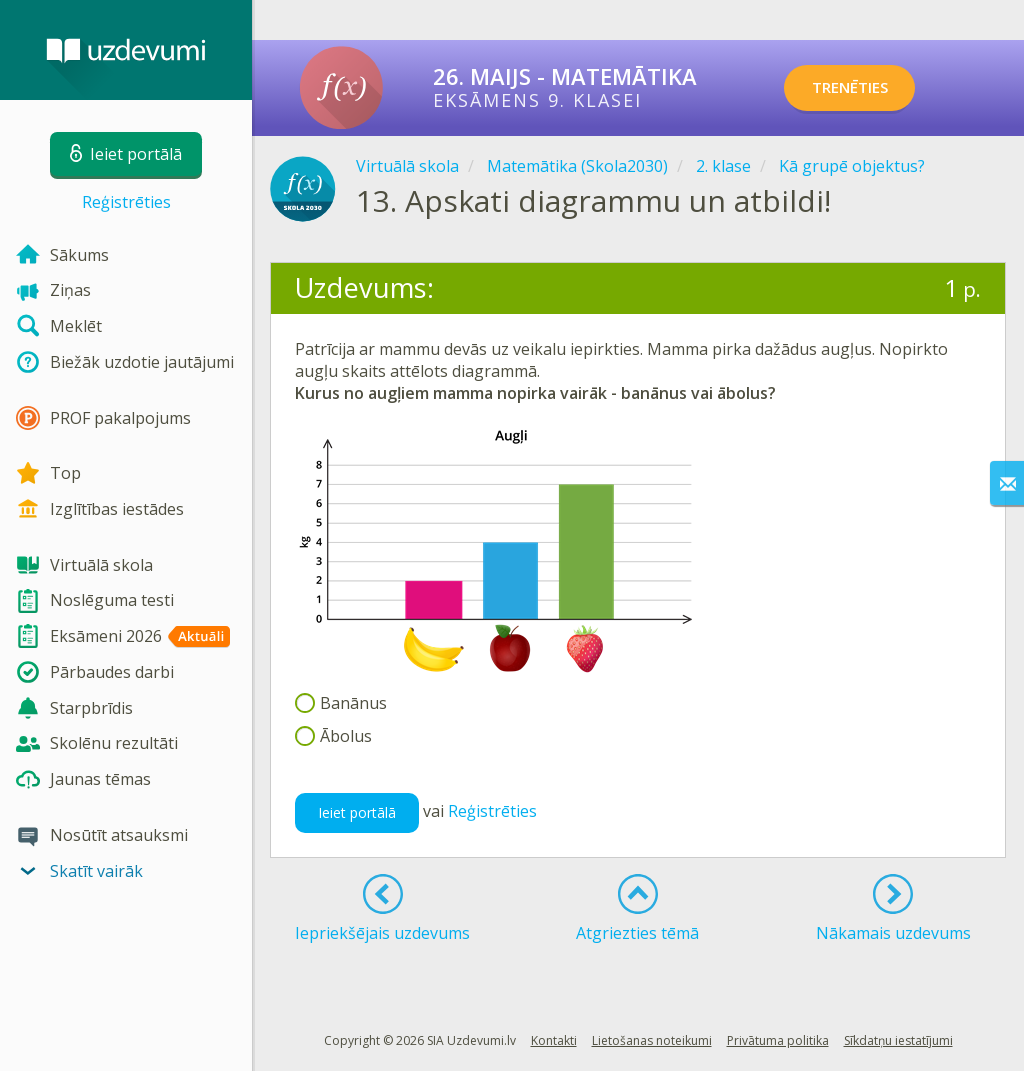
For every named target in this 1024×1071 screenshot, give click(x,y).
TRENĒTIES (864, 88)
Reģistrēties (126, 202)
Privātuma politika (778, 1040)
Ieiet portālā (357, 812)
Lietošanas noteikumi (652, 1040)
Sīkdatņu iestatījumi (898, 1040)
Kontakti (554, 1040)
